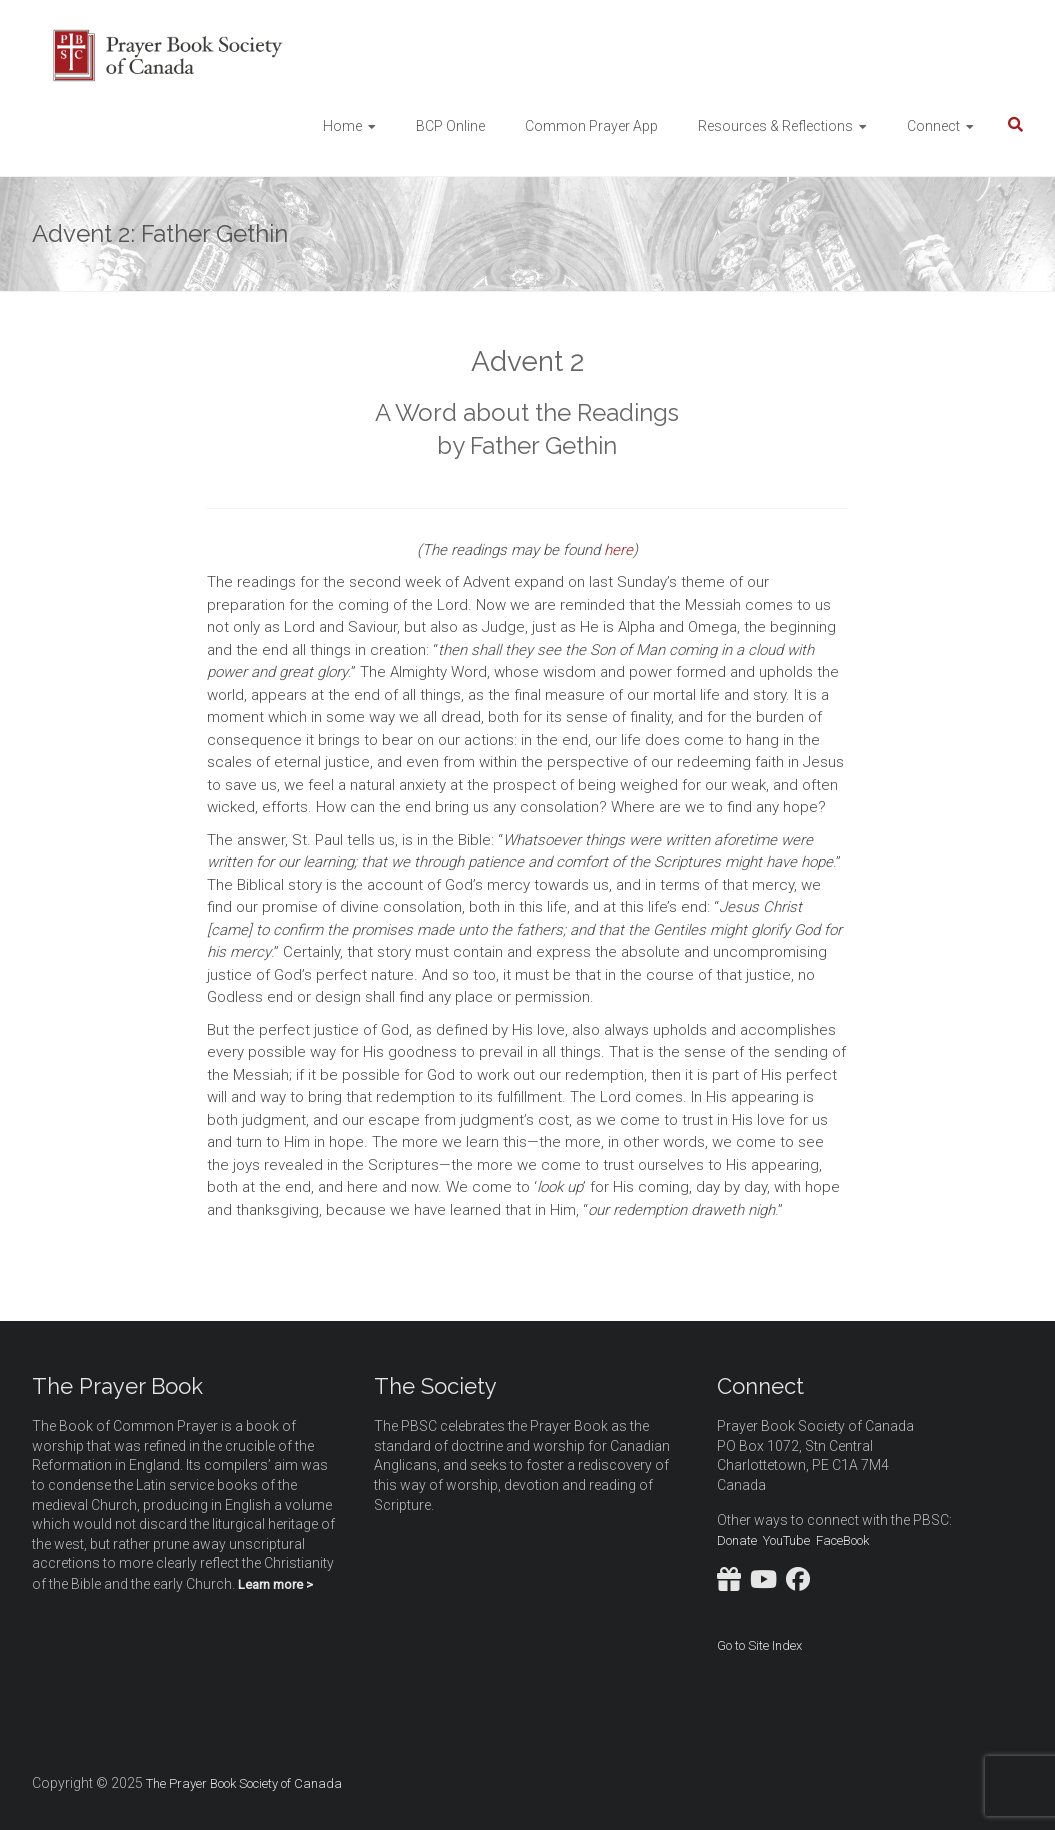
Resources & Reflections (775, 126)
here (618, 550)
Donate (737, 1540)
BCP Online (450, 126)
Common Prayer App (591, 126)
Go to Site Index (759, 1645)
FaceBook (842, 1540)
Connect (933, 126)
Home (342, 126)
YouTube (786, 1540)
